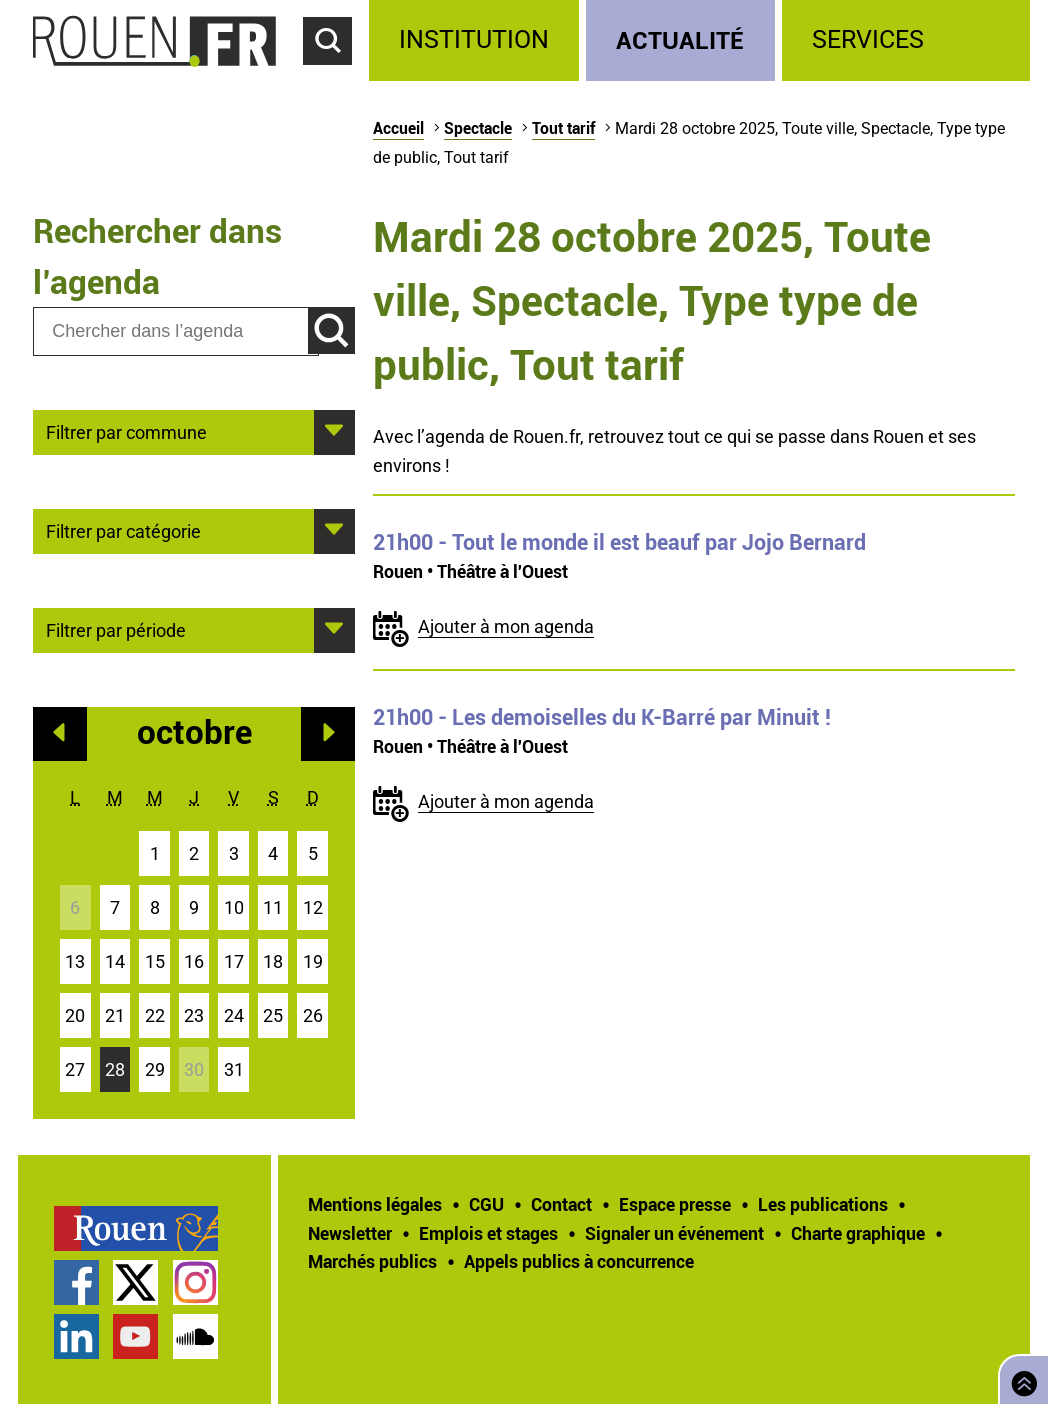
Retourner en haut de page (1020, 1377)
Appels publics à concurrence (579, 1261)
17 (234, 961)
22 (155, 1015)
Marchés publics (372, 1261)
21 (115, 1015)
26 (313, 1015)
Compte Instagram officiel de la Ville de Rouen (195, 1282)
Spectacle (478, 128)
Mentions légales (375, 1204)
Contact (561, 1204)
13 (75, 961)
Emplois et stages (488, 1233)
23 (194, 1015)
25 (273, 1015)
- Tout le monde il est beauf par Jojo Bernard (619, 542)
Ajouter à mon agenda (506, 626)
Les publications (823, 1204)
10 (234, 907)
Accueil (398, 128)
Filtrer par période (116, 629)
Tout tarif (563, 128)
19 (313, 961)
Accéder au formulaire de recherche (336, 76)
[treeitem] (477, 40)
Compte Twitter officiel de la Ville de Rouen (135, 1282)
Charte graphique (858, 1233)
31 (234, 1069)
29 (155, 1069)
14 (115, 961)
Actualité (680, 39)
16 (194, 961)
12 (313, 907)
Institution (474, 39)
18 (273, 961)
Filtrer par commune (126, 431)
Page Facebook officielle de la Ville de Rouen (76, 1282)
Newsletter (350, 1233)
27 (75, 1069)
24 (234, 1015)
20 (75, 1015)
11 (273, 907)
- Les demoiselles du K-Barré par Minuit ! (602, 717)
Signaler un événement (674, 1233)
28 (115, 1069)
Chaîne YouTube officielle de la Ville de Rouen (135, 1336)
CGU (486, 1204)
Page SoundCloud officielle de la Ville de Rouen (195, 1336)
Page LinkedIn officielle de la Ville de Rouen (76, 1336)
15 (155, 961)
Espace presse (675, 1204)
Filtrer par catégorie (123, 530)
